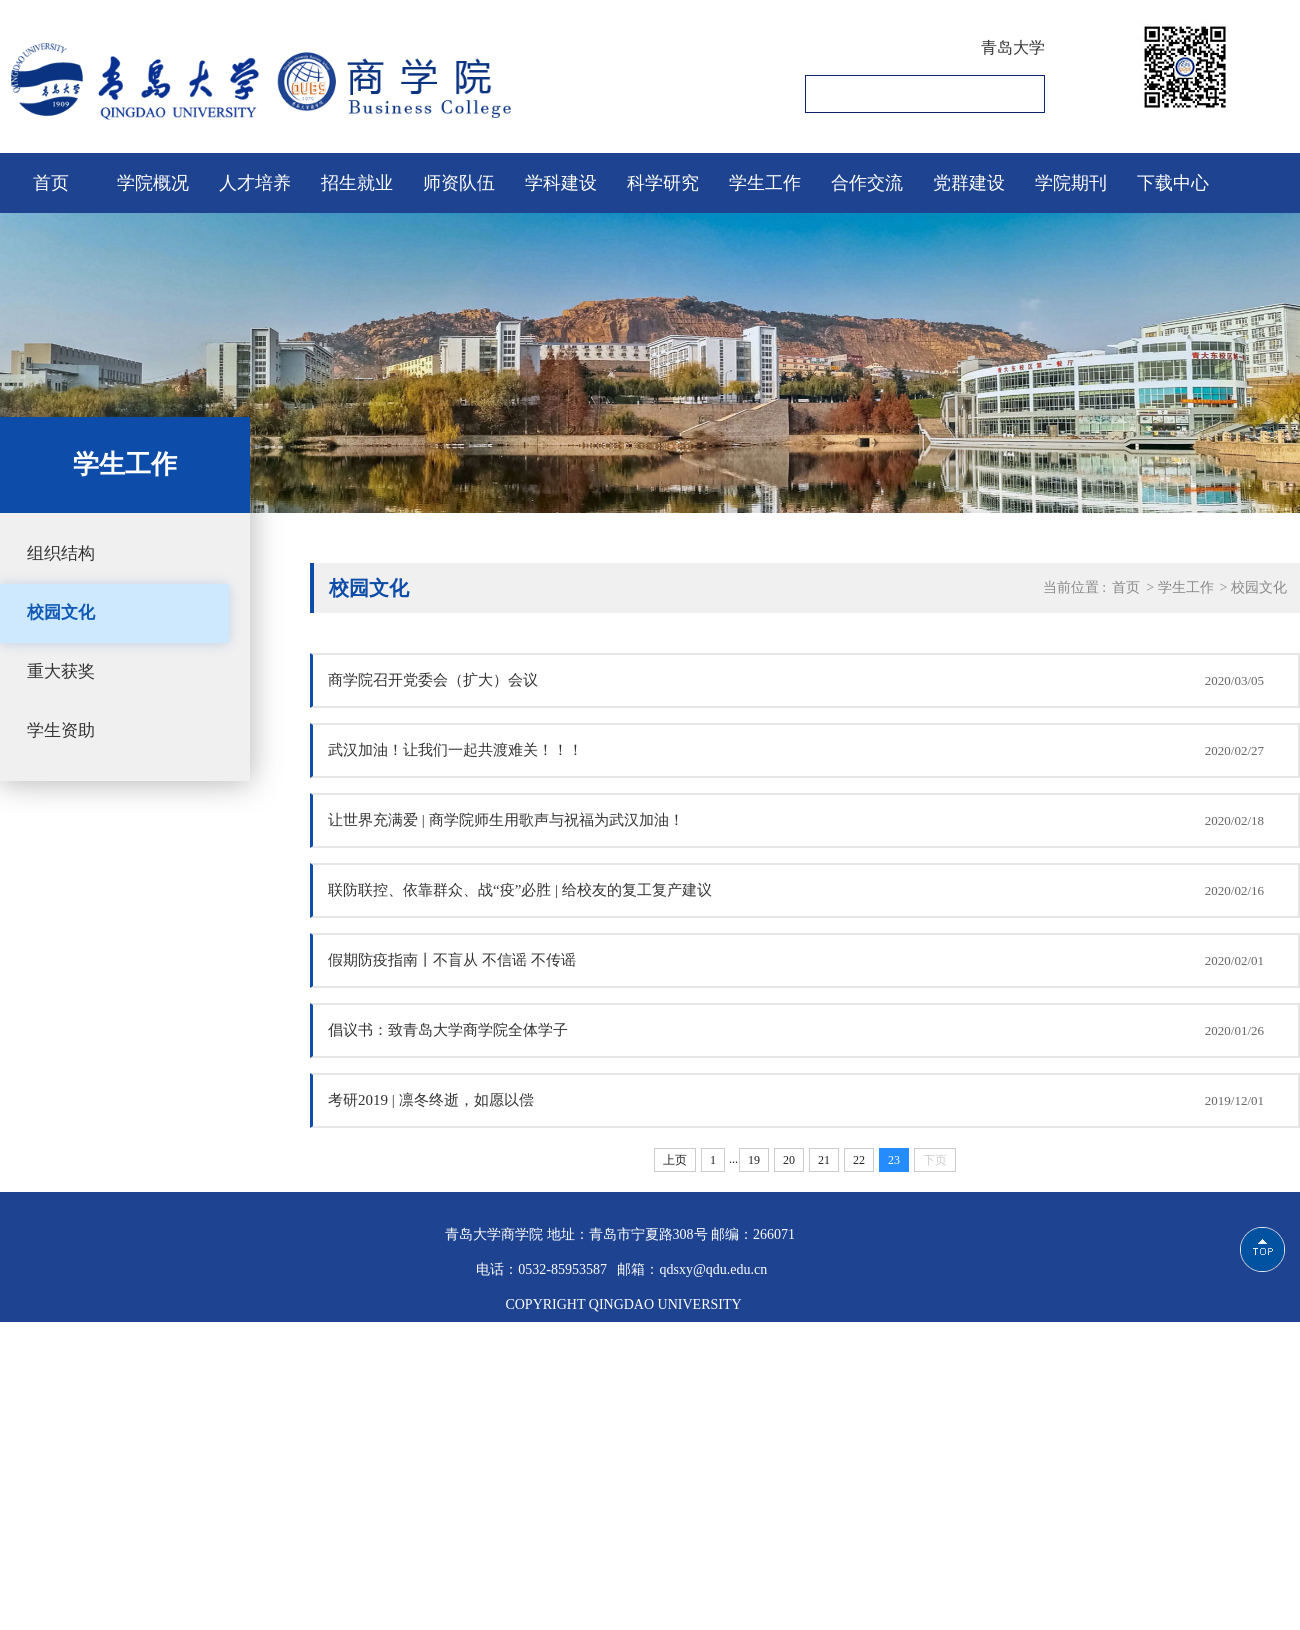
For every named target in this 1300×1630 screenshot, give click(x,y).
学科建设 (561, 183)
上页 (675, 1160)
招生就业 (357, 183)
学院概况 (153, 183)
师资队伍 (459, 183)
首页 (51, 183)
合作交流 (867, 183)
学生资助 (61, 730)
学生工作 (765, 183)
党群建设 (969, 183)
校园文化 (61, 612)
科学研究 (663, 183)
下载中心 (1173, 183)
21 (824, 1160)
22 (859, 1160)
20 (789, 1160)
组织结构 (61, 553)
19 (754, 1160)
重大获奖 (61, 671)
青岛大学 (1013, 47)
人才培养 (255, 183)
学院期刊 (1071, 183)
